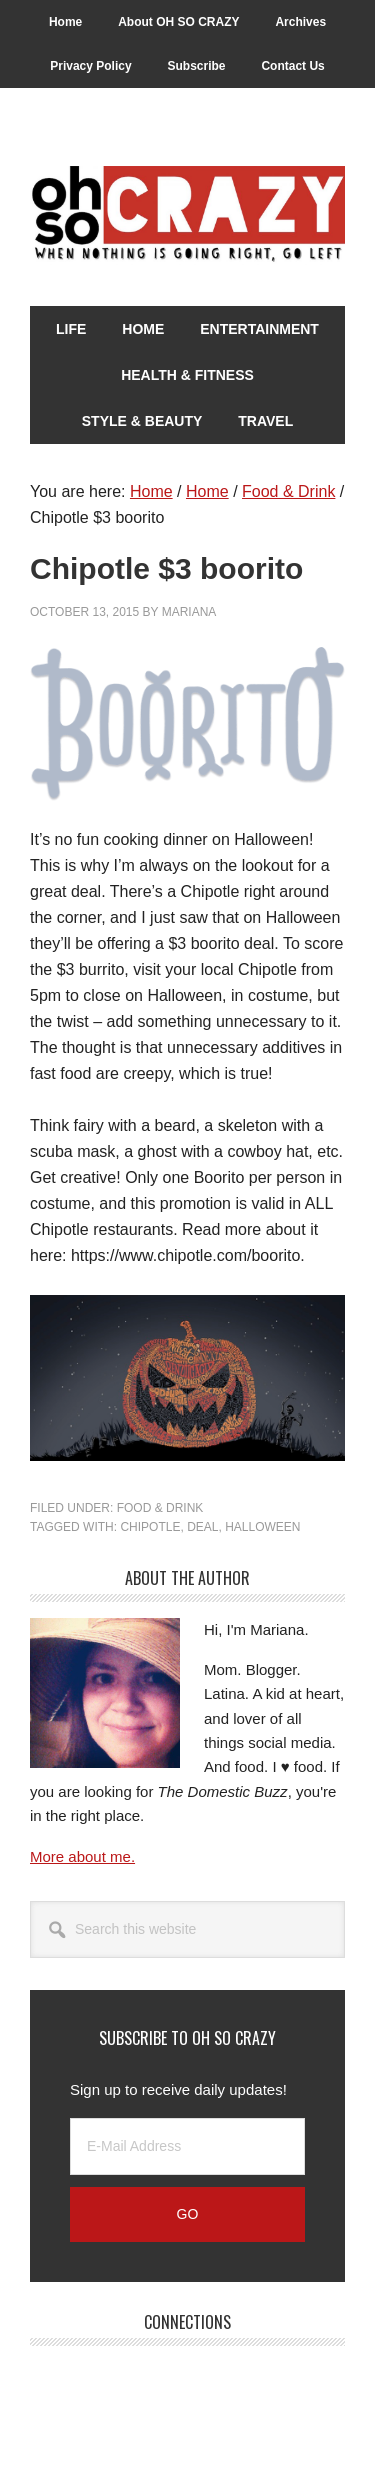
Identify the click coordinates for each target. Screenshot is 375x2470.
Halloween (262, 1527)
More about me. (82, 1856)
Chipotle (150, 1527)
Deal (202, 1527)
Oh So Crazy (187, 215)
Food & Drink (160, 1508)
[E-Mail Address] (187, 2146)
